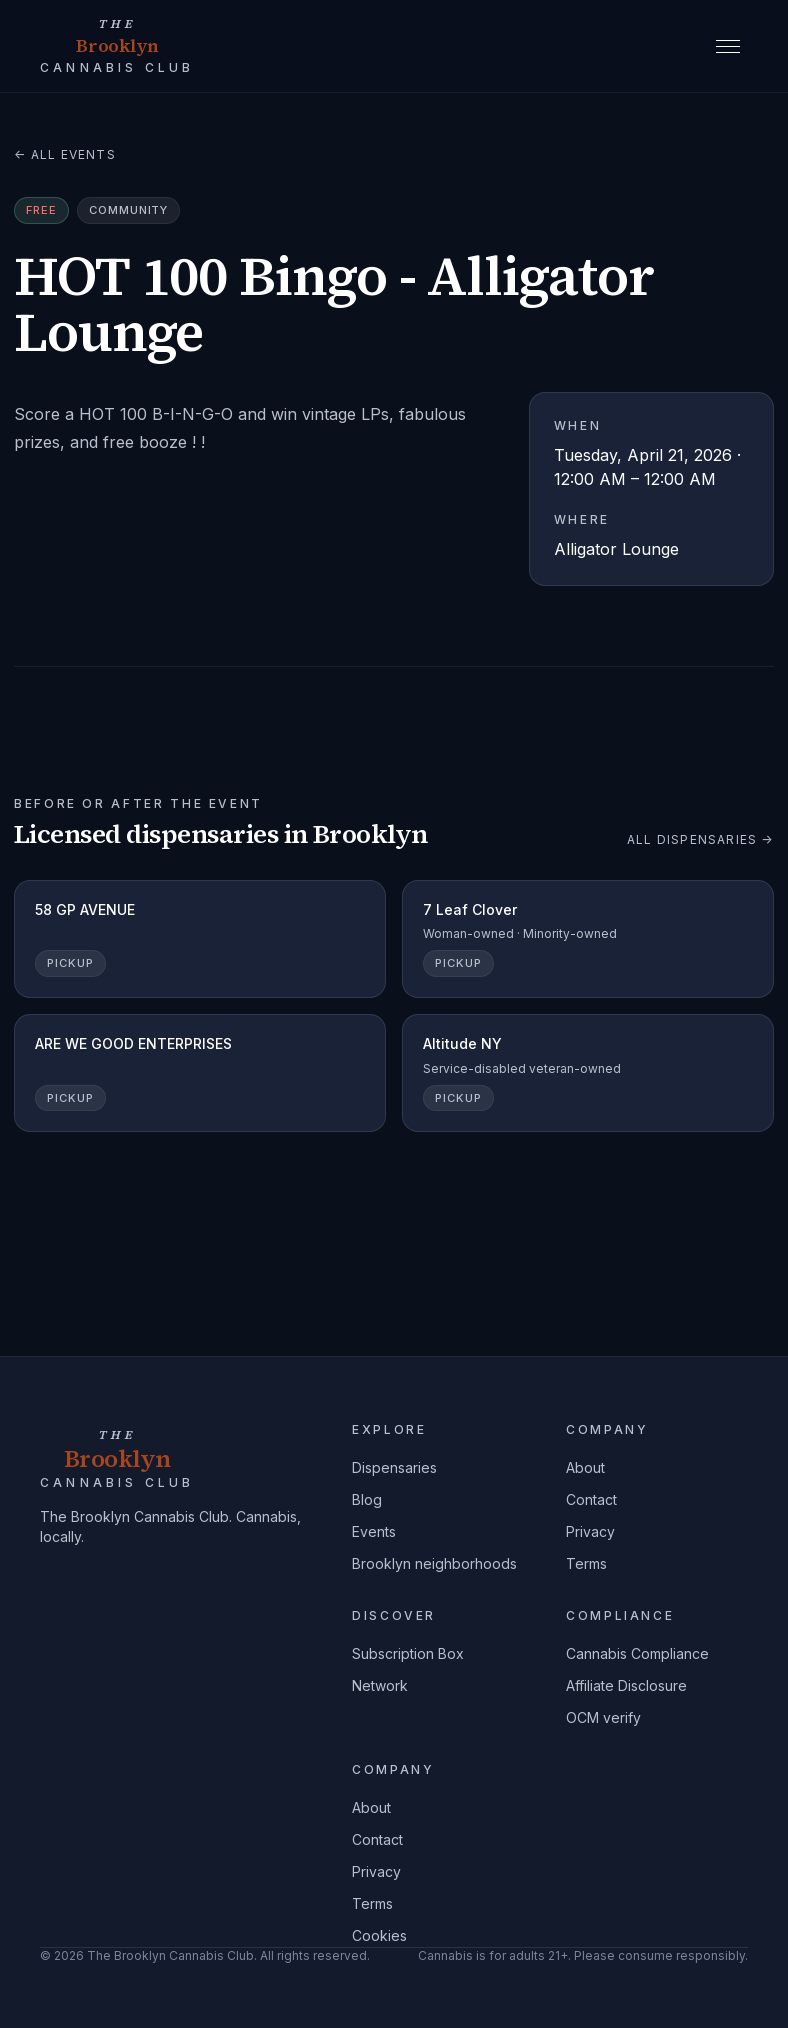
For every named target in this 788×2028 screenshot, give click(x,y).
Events (374, 1531)
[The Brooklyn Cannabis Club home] (117, 46)
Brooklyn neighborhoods (434, 1563)
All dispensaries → (700, 839)
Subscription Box (408, 1653)
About (585, 1467)
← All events (65, 154)
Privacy (590, 1531)
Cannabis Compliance (637, 1653)
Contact (591, 1499)
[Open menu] (728, 46)
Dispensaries (394, 1467)
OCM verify (603, 1717)
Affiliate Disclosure (626, 1685)
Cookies (379, 1935)
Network (380, 1685)
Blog (367, 1499)
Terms (586, 1563)
